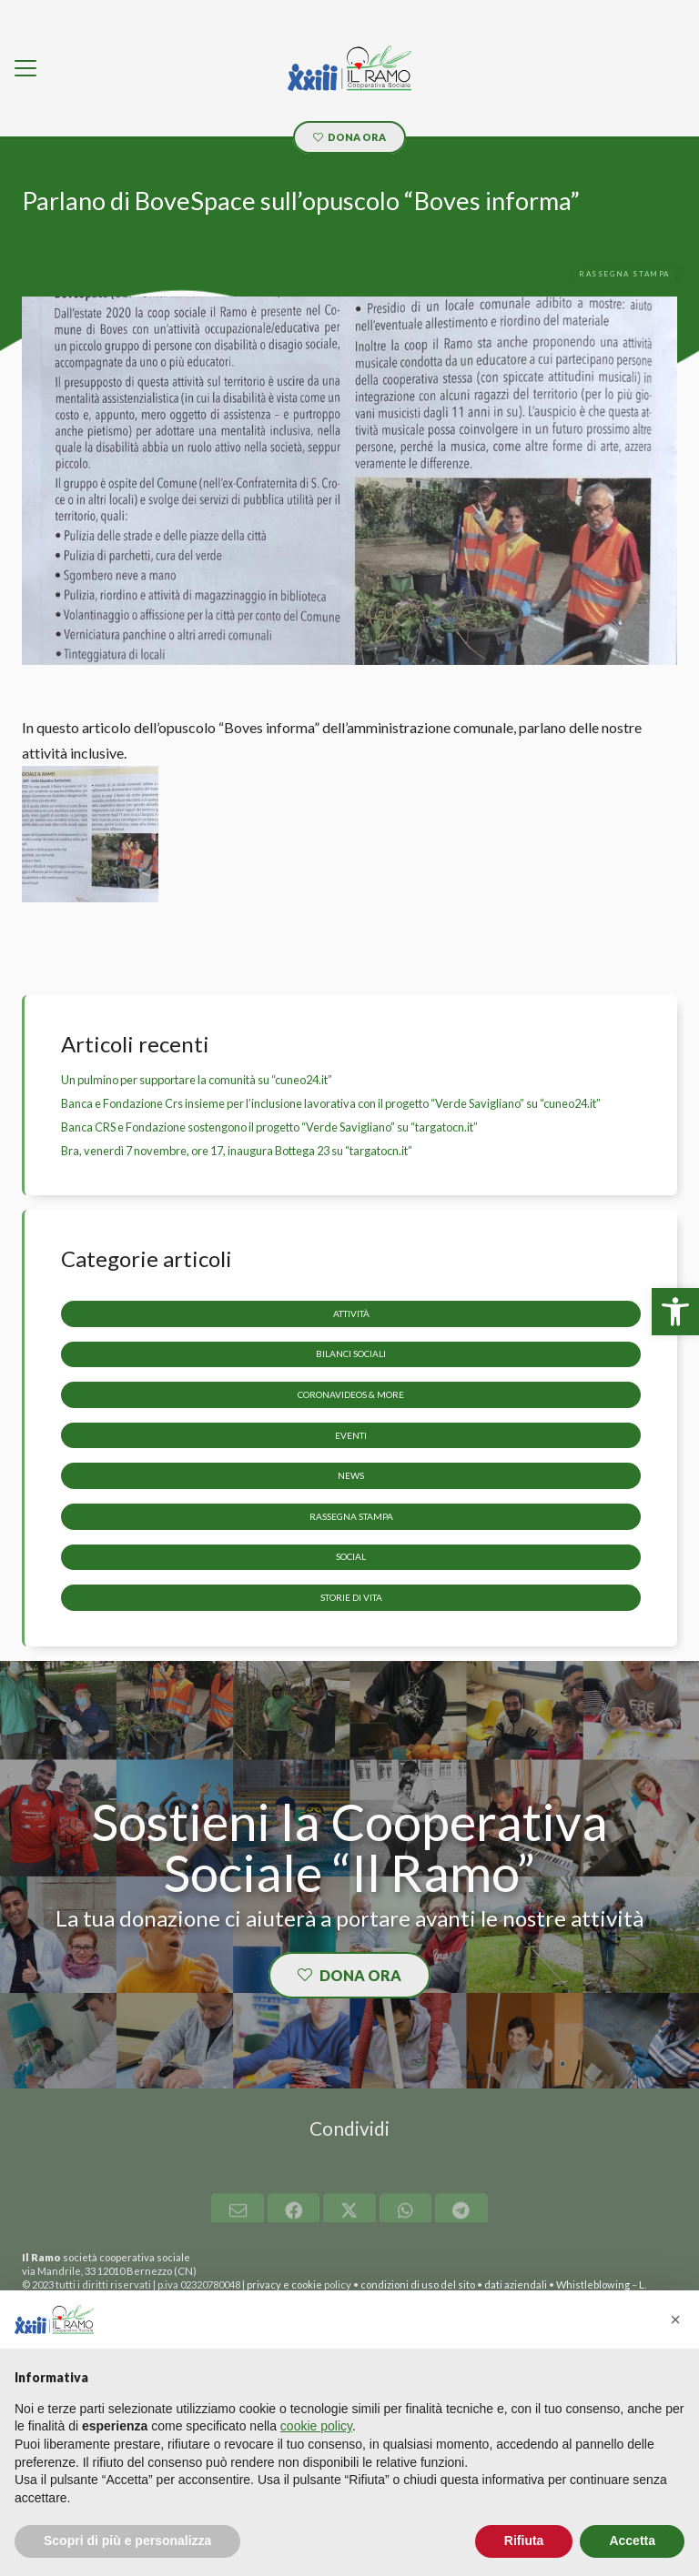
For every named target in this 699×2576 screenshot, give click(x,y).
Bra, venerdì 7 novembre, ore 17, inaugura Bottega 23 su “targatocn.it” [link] (236, 1150)
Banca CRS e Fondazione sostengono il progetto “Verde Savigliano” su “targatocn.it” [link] (269, 1127)
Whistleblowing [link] (593, 2284)
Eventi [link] (351, 1434)
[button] (675, 2319)
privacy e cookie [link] (284, 2284)
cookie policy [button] (316, 2426)
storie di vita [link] (351, 1597)
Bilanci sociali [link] (351, 1353)
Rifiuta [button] (524, 2540)
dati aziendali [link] (515, 2284)
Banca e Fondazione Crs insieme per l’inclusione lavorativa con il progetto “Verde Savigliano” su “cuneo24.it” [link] (331, 1103)
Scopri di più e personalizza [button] (127, 2540)
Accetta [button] (632, 2540)
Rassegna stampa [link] (351, 1515)
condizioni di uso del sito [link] (417, 2284)
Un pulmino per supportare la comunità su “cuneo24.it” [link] (196, 1079)
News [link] (351, 1475)
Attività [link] (351, 1312)
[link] (675, 1311)
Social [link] (351, 1556)
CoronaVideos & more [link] (351, 1394)
